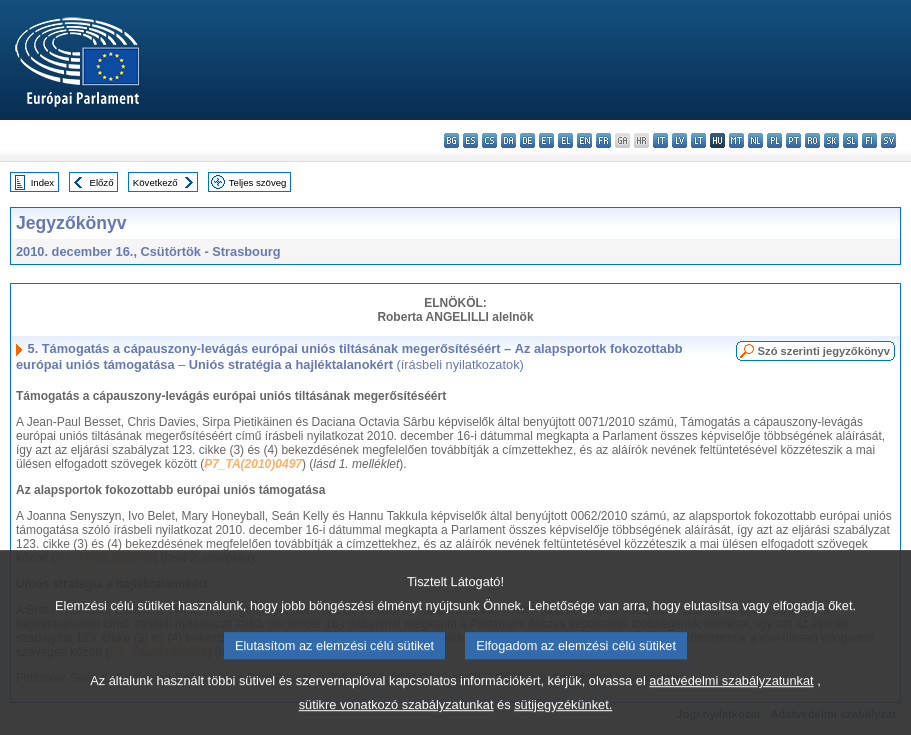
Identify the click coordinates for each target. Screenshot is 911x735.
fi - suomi (869, 140)
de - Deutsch (527, 140)
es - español (470, 140)
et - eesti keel (546, 140)
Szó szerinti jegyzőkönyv (824, 351)
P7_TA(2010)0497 (253, 464)
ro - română (812, 140)
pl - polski (774, 140)
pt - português (793, 140)
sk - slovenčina (831, 140)
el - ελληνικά (565, 140)
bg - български (451, 140)
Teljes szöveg (258, 182)
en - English (584, 140)
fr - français (603, 140)
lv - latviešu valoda (679, 140)
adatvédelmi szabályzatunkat (731, 699)
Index (42, 182)
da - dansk (508, 140)
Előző (102, 182)
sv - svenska (888, 140)
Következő (155, 182)
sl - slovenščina (850, 140)
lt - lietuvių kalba (698, 140)
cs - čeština (489, 140)
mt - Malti (736, 140)
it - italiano (660, 140)
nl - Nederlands (755, 140)
